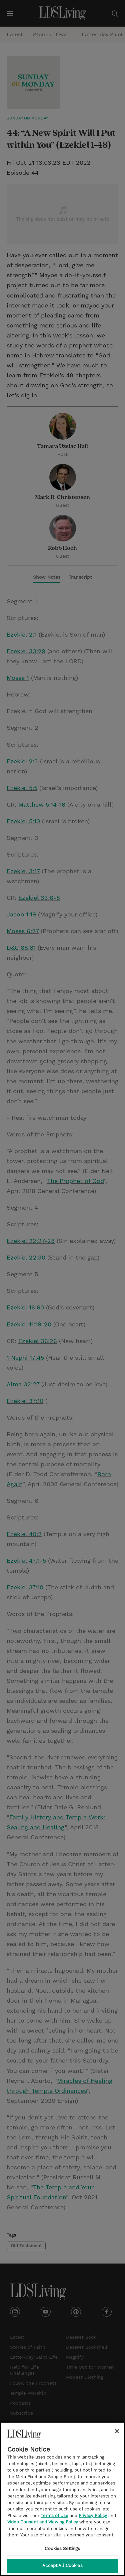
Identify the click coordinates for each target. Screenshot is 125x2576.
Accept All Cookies (62, 2566)
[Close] (117, 2432)
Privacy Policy (93, 2516)
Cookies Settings (62, 2549)
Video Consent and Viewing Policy (42, 2523)
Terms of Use (54, 2516)
